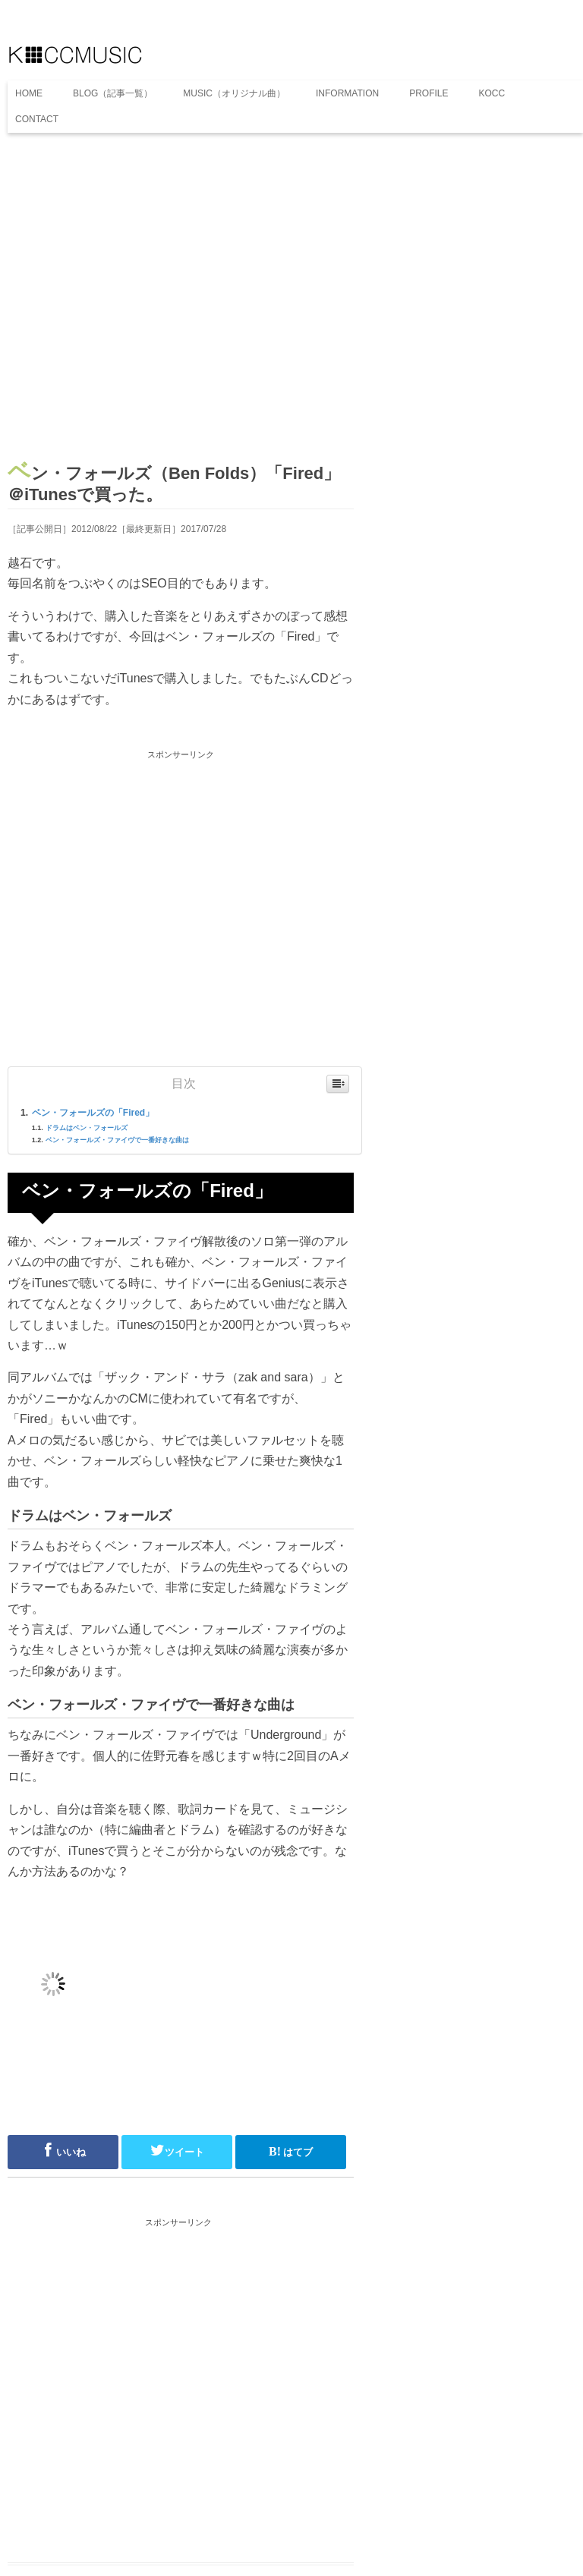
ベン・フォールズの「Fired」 (93, 1112)
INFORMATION (347, 93)
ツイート (177, 2150)
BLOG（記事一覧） (113, 93)
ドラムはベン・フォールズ (87, 1128)
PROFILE (428, 93)
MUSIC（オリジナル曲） (234, 93)
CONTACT (36, 119)
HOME (29, 93)
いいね (63, 2150)
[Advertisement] (181, 302)
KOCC (492, 93)
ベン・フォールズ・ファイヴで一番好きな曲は (117, 1140)
